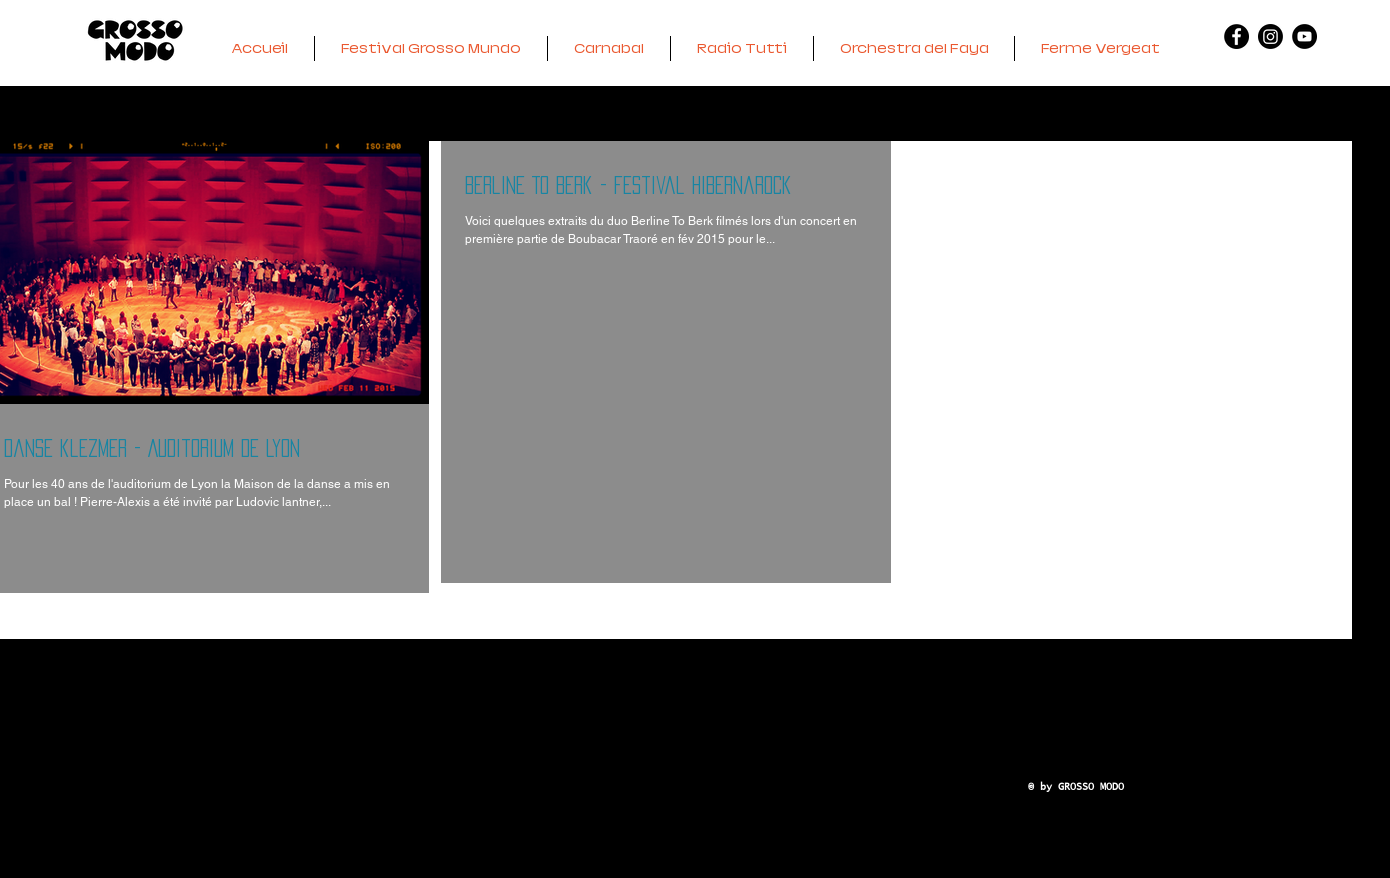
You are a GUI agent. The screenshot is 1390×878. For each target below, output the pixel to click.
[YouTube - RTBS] (1304, 36)
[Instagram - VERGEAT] (1270, 36)
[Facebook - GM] (1236, 36)
